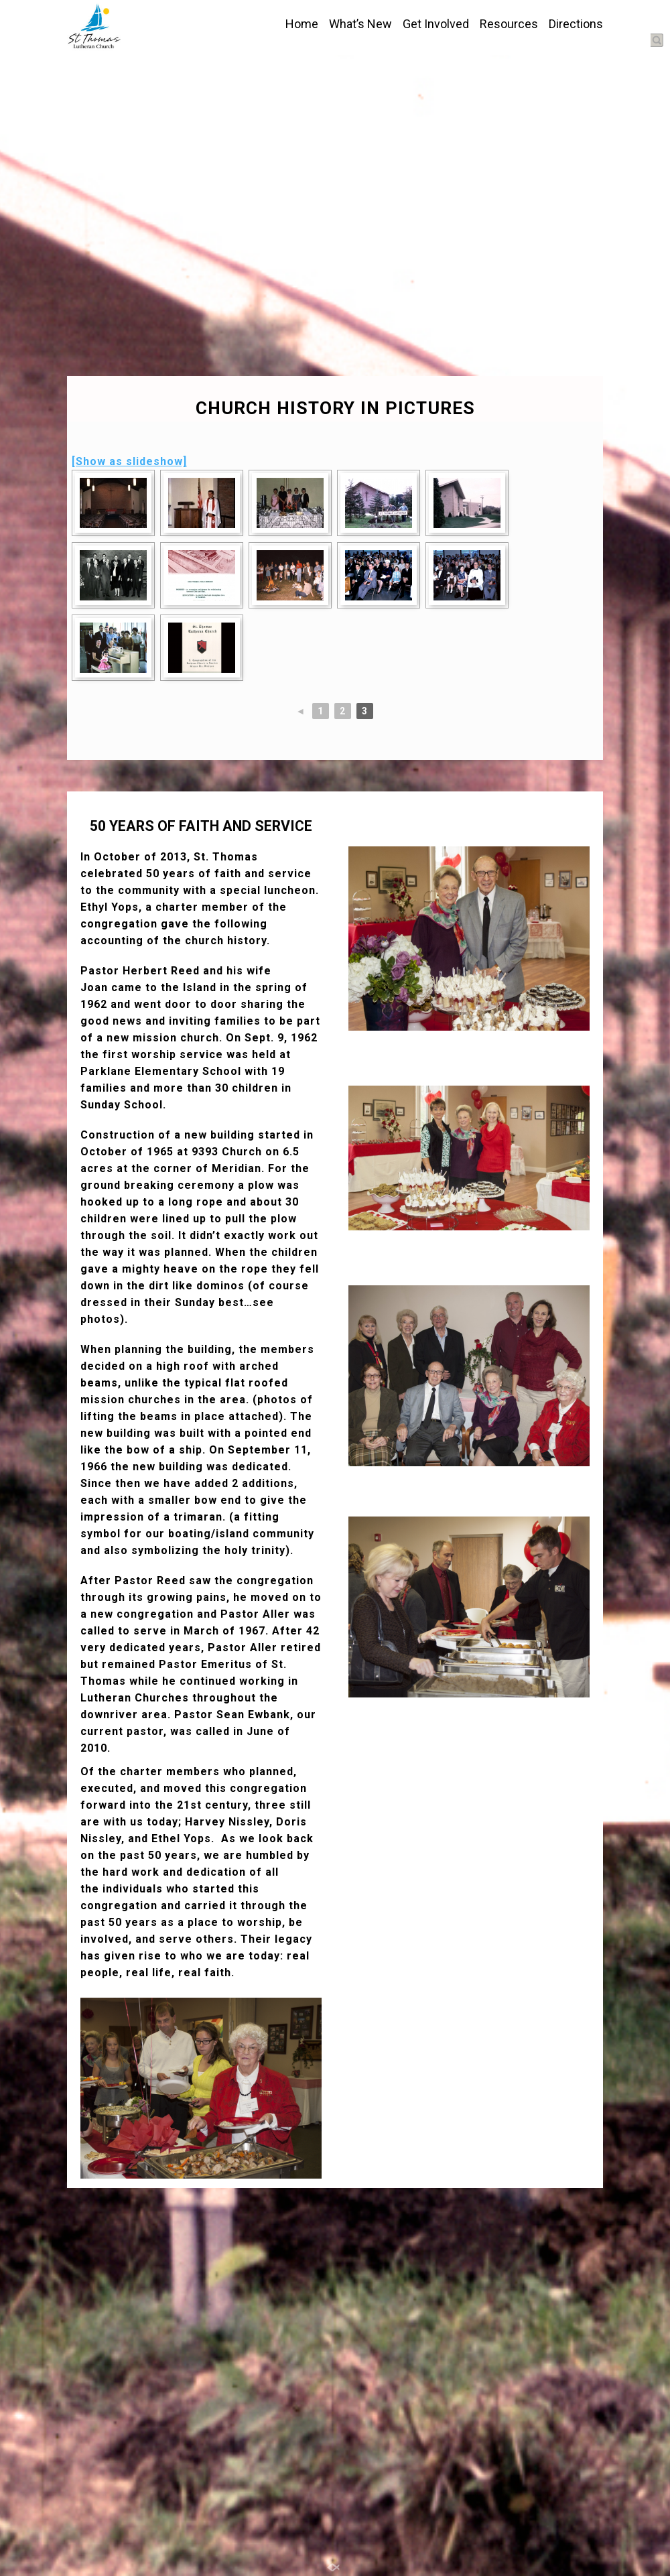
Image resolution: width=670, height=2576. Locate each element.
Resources (509, 24)
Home (301, 24)
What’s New (360, 24)
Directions (576, 24)
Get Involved (436, 24)
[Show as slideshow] (129, 461)
